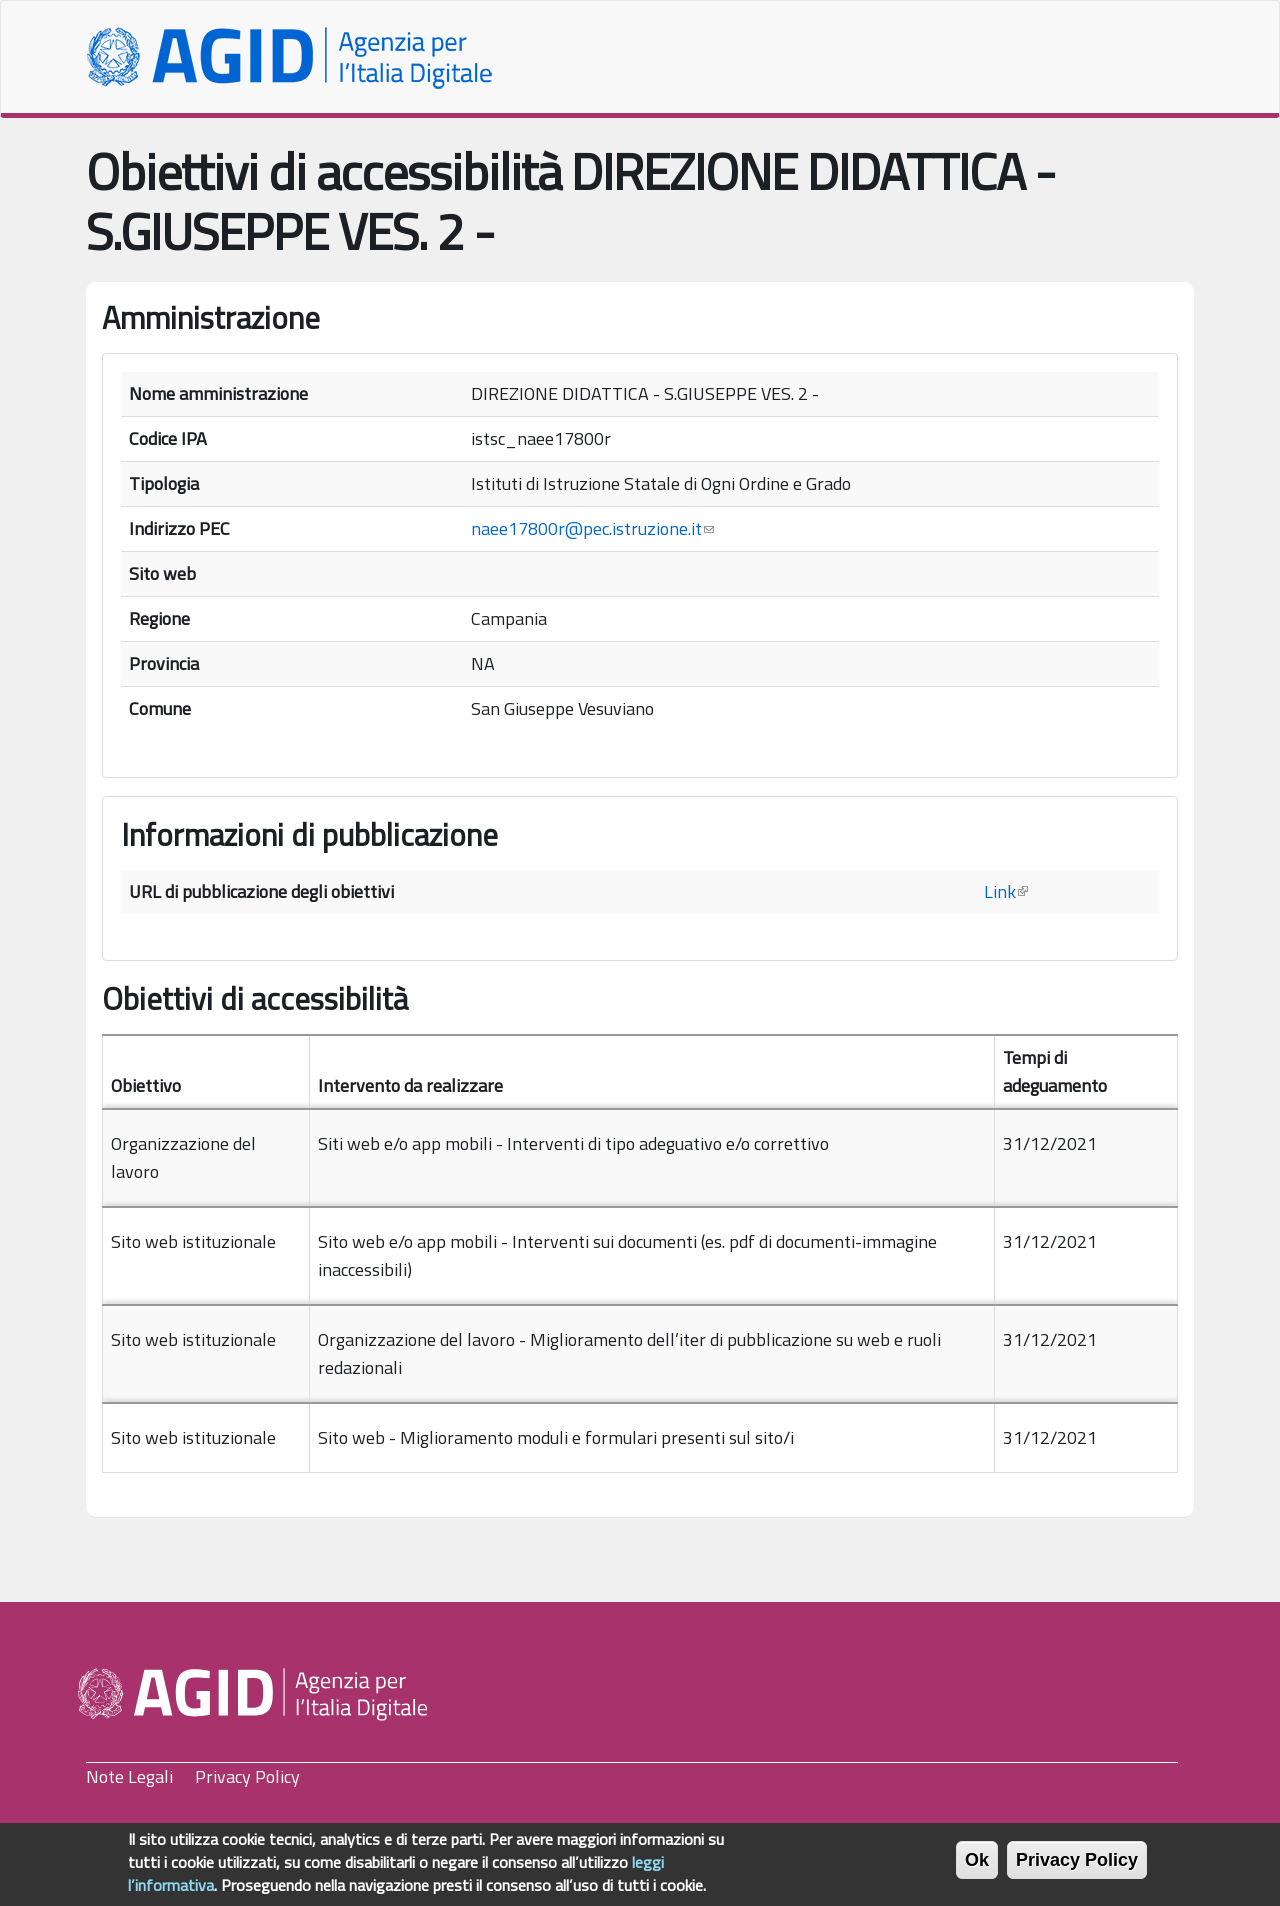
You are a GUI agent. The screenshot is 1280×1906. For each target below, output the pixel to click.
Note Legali (129, 1776)
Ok (977, 1867)
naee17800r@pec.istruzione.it (592, 528)
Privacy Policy (247, 1776)
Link (1006, 891)
